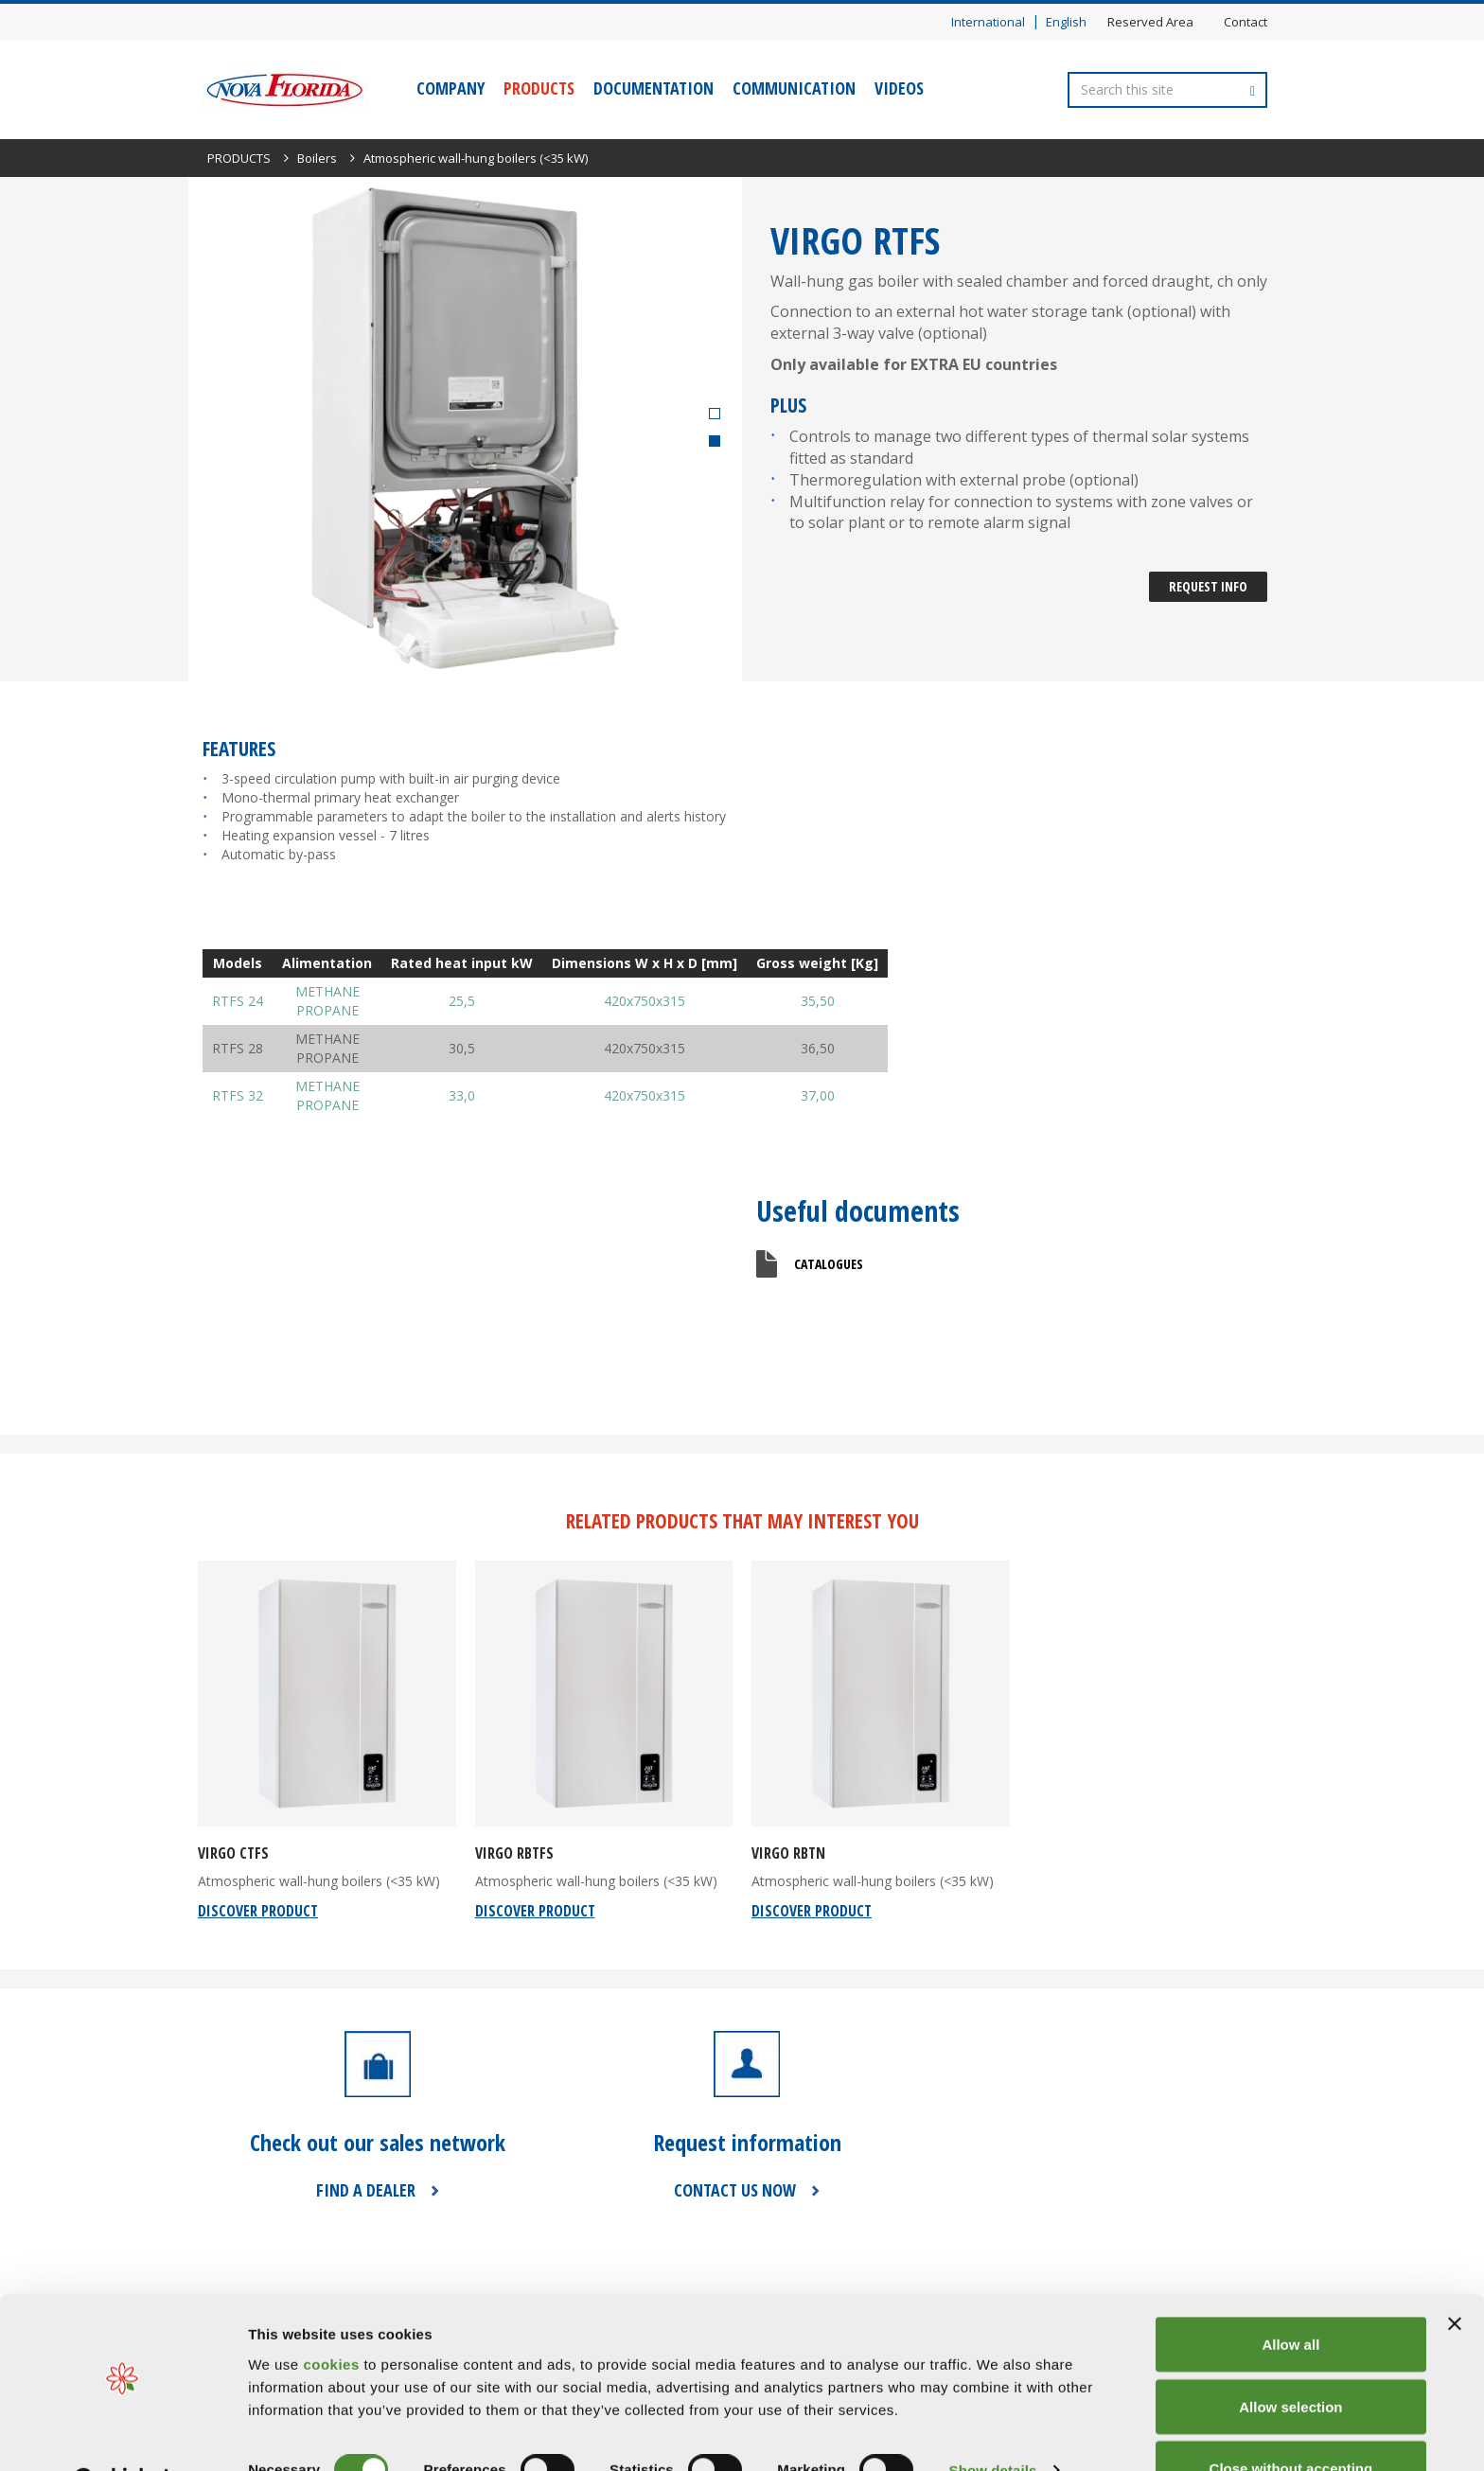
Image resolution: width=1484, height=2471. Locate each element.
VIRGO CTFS (233, 1853)
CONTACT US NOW (735, 2190)
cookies (333, 2315)
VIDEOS (899, 88)
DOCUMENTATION (653, 88)
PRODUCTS (539, 88)
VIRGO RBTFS (514, 1853)
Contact (1245, 21)
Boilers (317, 158)
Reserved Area (1150, 21)
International (988, 21)
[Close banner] (1454, 2276)
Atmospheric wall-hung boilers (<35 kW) (475, 158)
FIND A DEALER (365, 2190)
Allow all (1290, 2296)
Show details (993, 2422)
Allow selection (1290, 2359)
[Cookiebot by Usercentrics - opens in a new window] (122, 2434)
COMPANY (450, 88)
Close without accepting (1291, 2420)
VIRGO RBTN (788, 1853)
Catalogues (828, 1264)
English (1066, 21)
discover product (258, 1910)
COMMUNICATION (794, 88)
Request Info (1208, 586)
